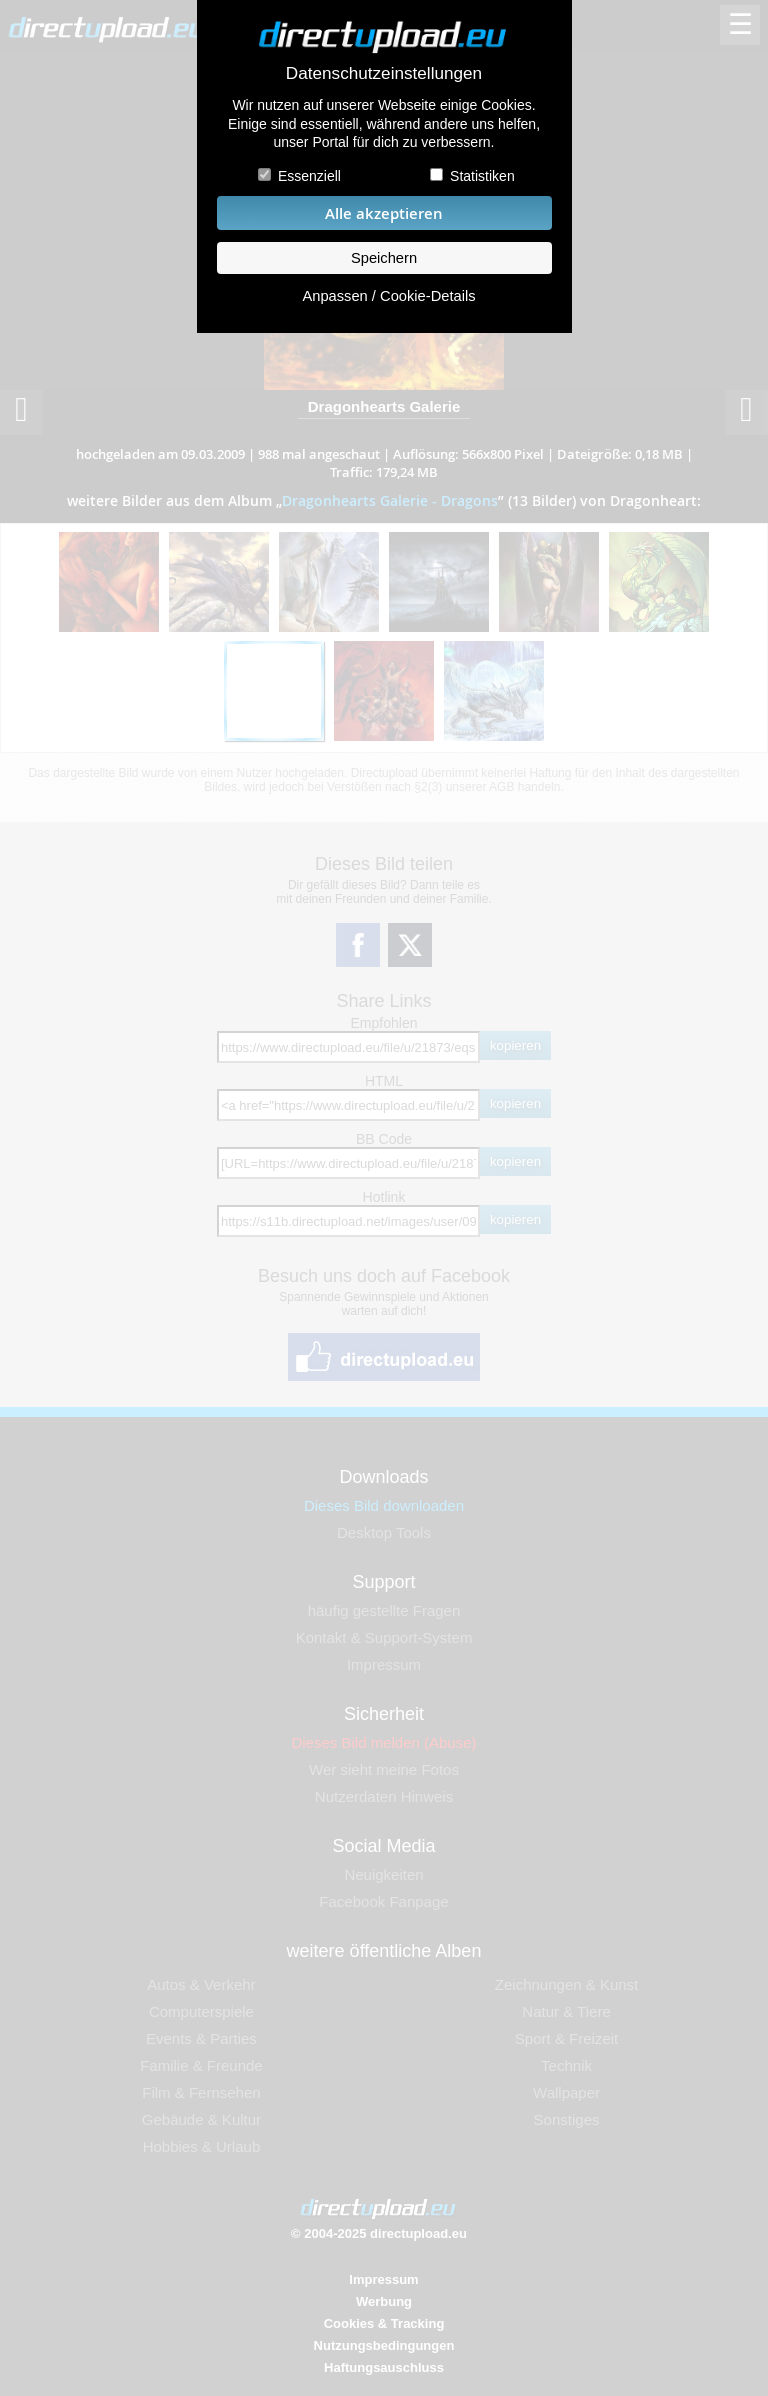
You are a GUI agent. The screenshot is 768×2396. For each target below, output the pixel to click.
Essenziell (309, 176)
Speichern (384, 258)
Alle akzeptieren (384, 213)
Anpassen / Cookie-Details (388, 296)
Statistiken (482, 176)
